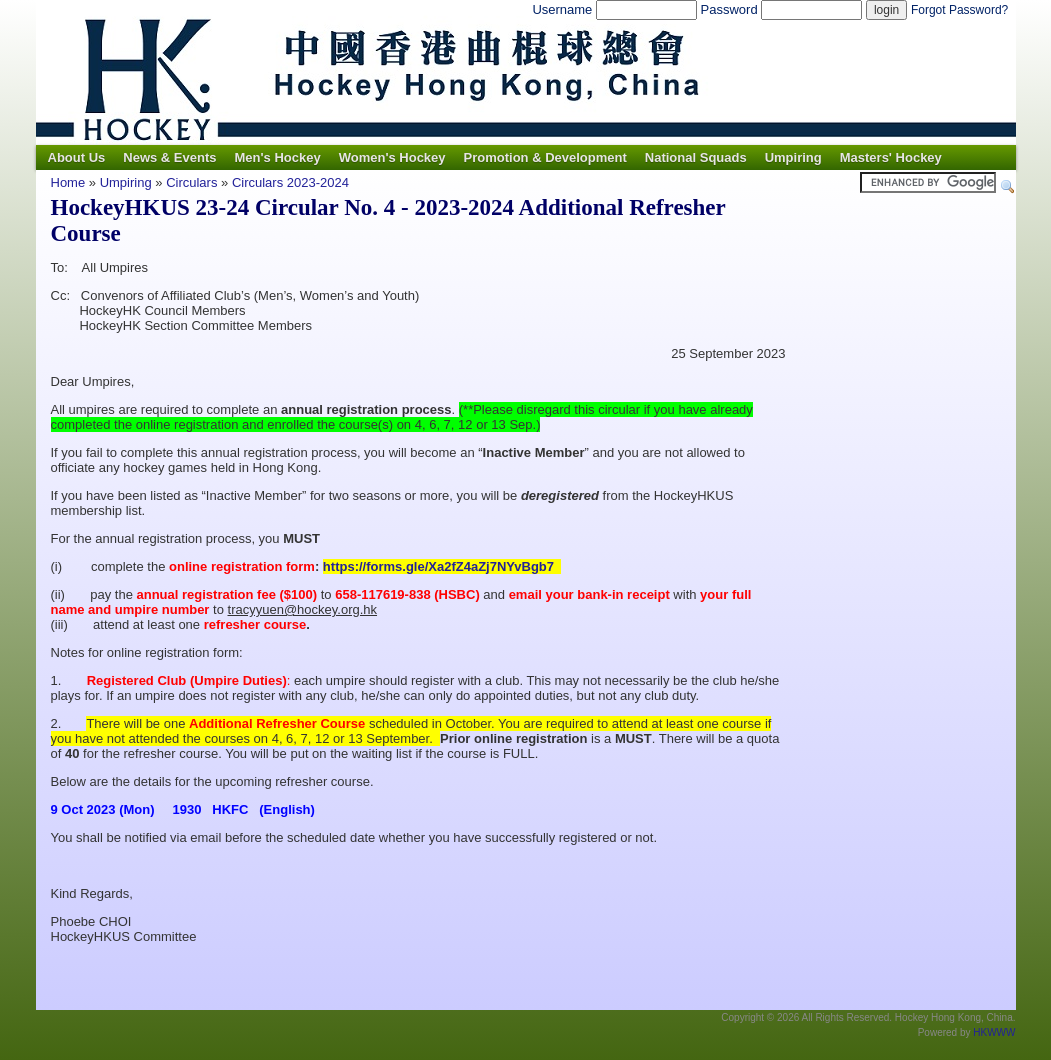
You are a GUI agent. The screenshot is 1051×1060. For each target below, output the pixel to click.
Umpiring (793, 157)
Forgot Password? (959, 10)
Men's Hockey (277, 157)
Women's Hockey (392, 157)
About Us (77, 157)
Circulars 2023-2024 (290, 182)
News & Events (169, 157)
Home (68, 182)
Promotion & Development (545, 157)
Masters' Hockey (891, 157)
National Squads (696, 157)
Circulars (193, 182)
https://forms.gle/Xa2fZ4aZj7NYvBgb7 (440, 566)
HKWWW (994, 1032)
